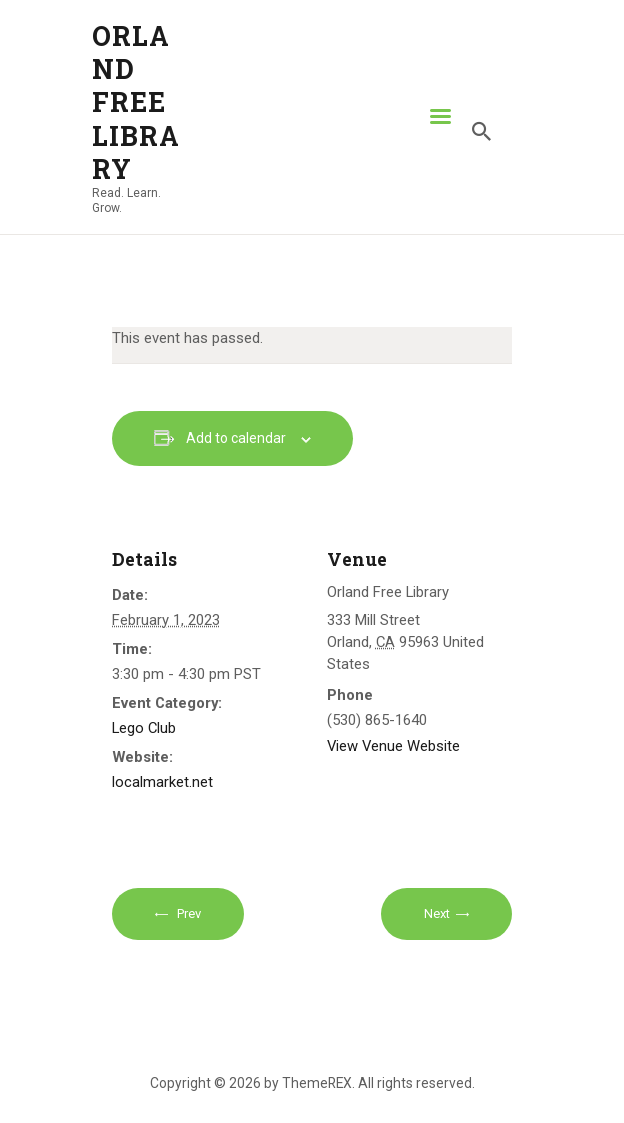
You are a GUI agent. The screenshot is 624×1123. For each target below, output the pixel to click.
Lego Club (144, 728)
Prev (187, 913)
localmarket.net (162, 782)
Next (437, 913)
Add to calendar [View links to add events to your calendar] (236, 438)
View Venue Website (393, 746)
